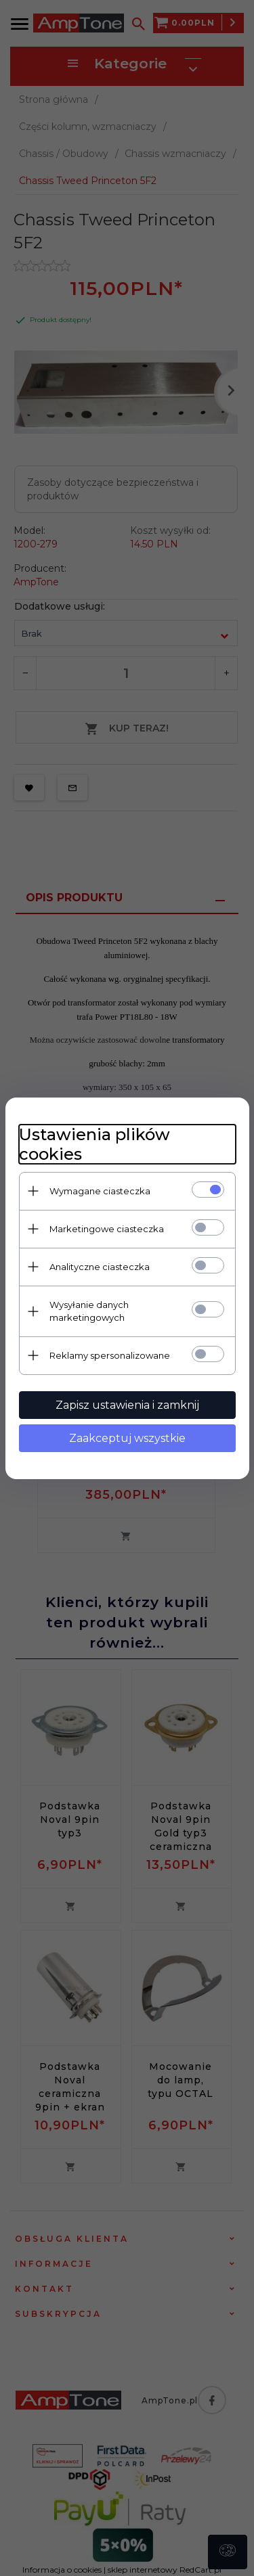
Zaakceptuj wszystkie (127, 1438)
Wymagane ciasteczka (99, 1190)
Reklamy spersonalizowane (109, 1355)
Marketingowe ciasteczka (106, 1228)
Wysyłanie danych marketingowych (89, 1311)
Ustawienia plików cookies (94, 1144)
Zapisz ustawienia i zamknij (127, 1405)
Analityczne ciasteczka (99, 1266)
